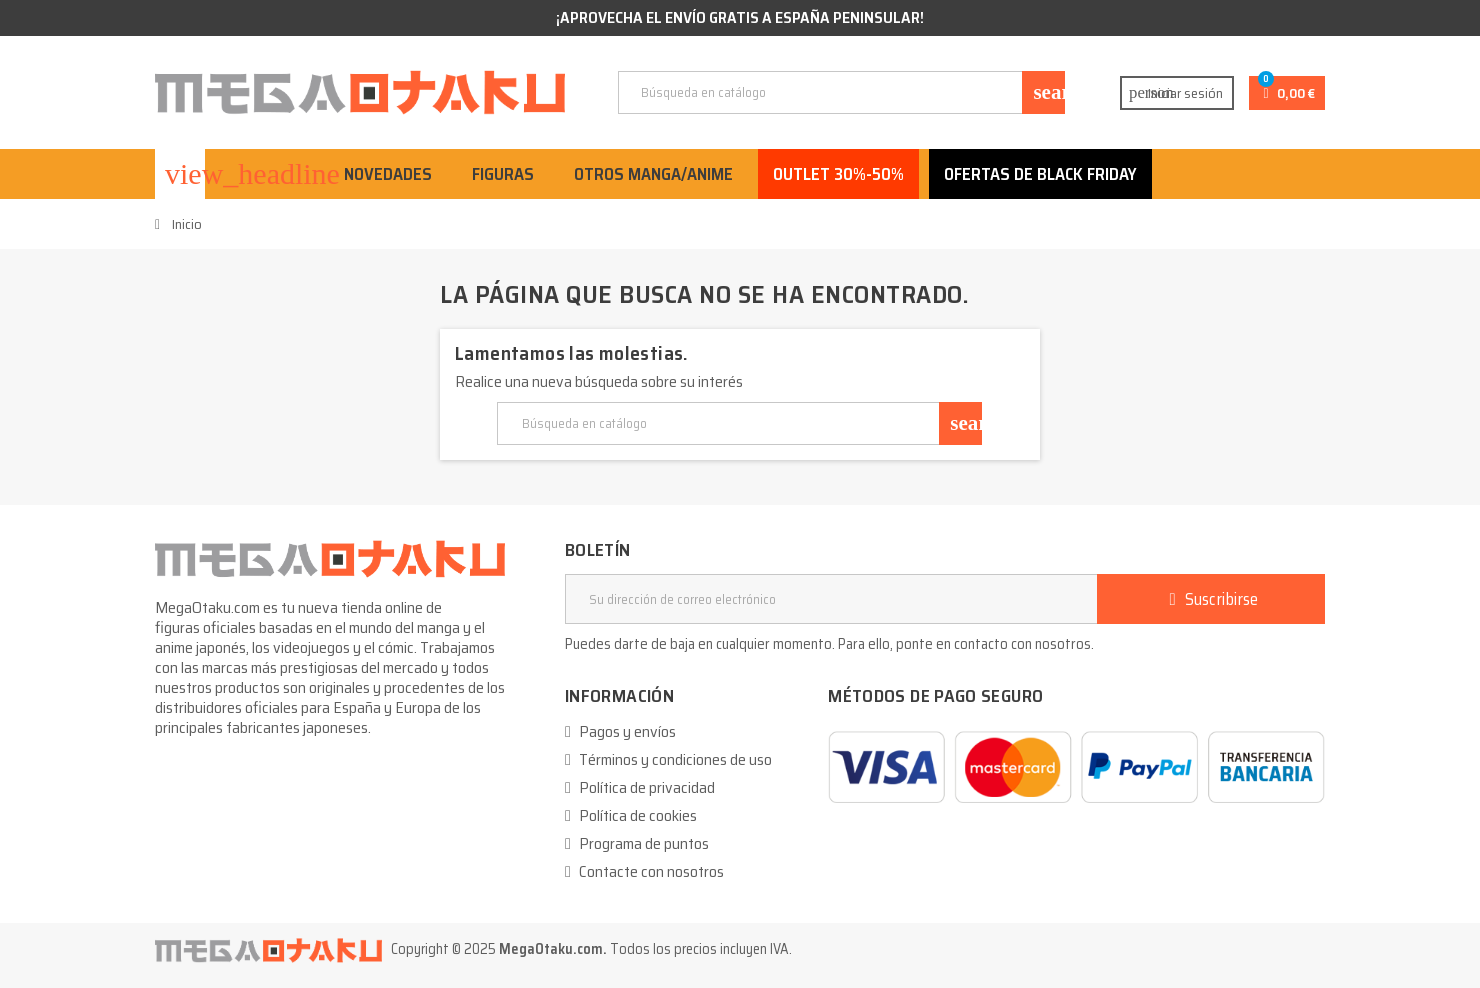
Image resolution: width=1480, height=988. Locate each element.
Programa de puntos (644, 843)
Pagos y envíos (627, 731)
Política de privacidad (647, 787)
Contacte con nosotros (651, 871)
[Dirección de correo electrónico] (831, 599)
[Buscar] (841, 92)
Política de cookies (638, 815)
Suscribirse (1211, 599)
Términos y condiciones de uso (675, 759)
